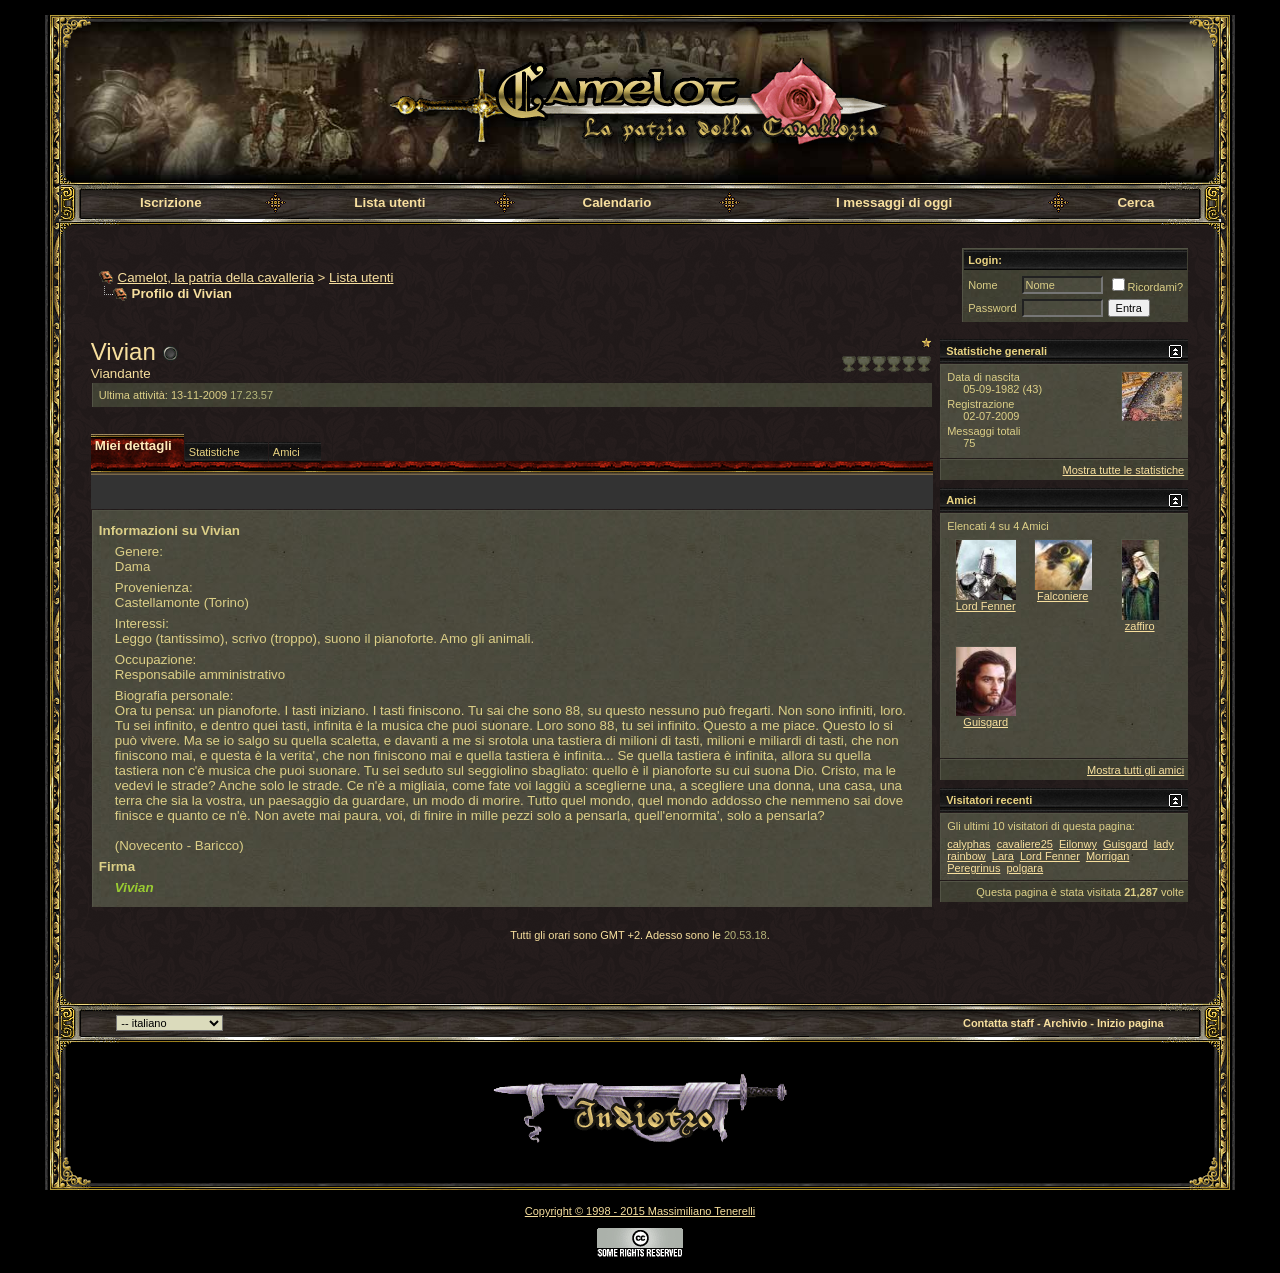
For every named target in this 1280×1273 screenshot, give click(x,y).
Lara (1003, 856)
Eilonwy (1078, 844)
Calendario (617, 202)
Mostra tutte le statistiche (1124, 470)
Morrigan (1107, 856)
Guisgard (985, 722)
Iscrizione (170, 202)
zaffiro (1140, 626)
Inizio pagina (1130, 1023)
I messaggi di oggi (894, 202)
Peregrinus (973, 868)
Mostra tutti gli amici (1135, 770)
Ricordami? (1148, 287)
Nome (982, 285)
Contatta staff (998, 1023)
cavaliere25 (1025, 844)
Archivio (1065, 1023)
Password (992, 308)
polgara (1024, 868)
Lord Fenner (986, 606)
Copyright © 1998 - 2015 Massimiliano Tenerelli (640, 1211)
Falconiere (1062, 596)
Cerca (1135, 202)
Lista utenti (389, 202)
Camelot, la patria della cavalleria (216, 277)
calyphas (968, 844)
